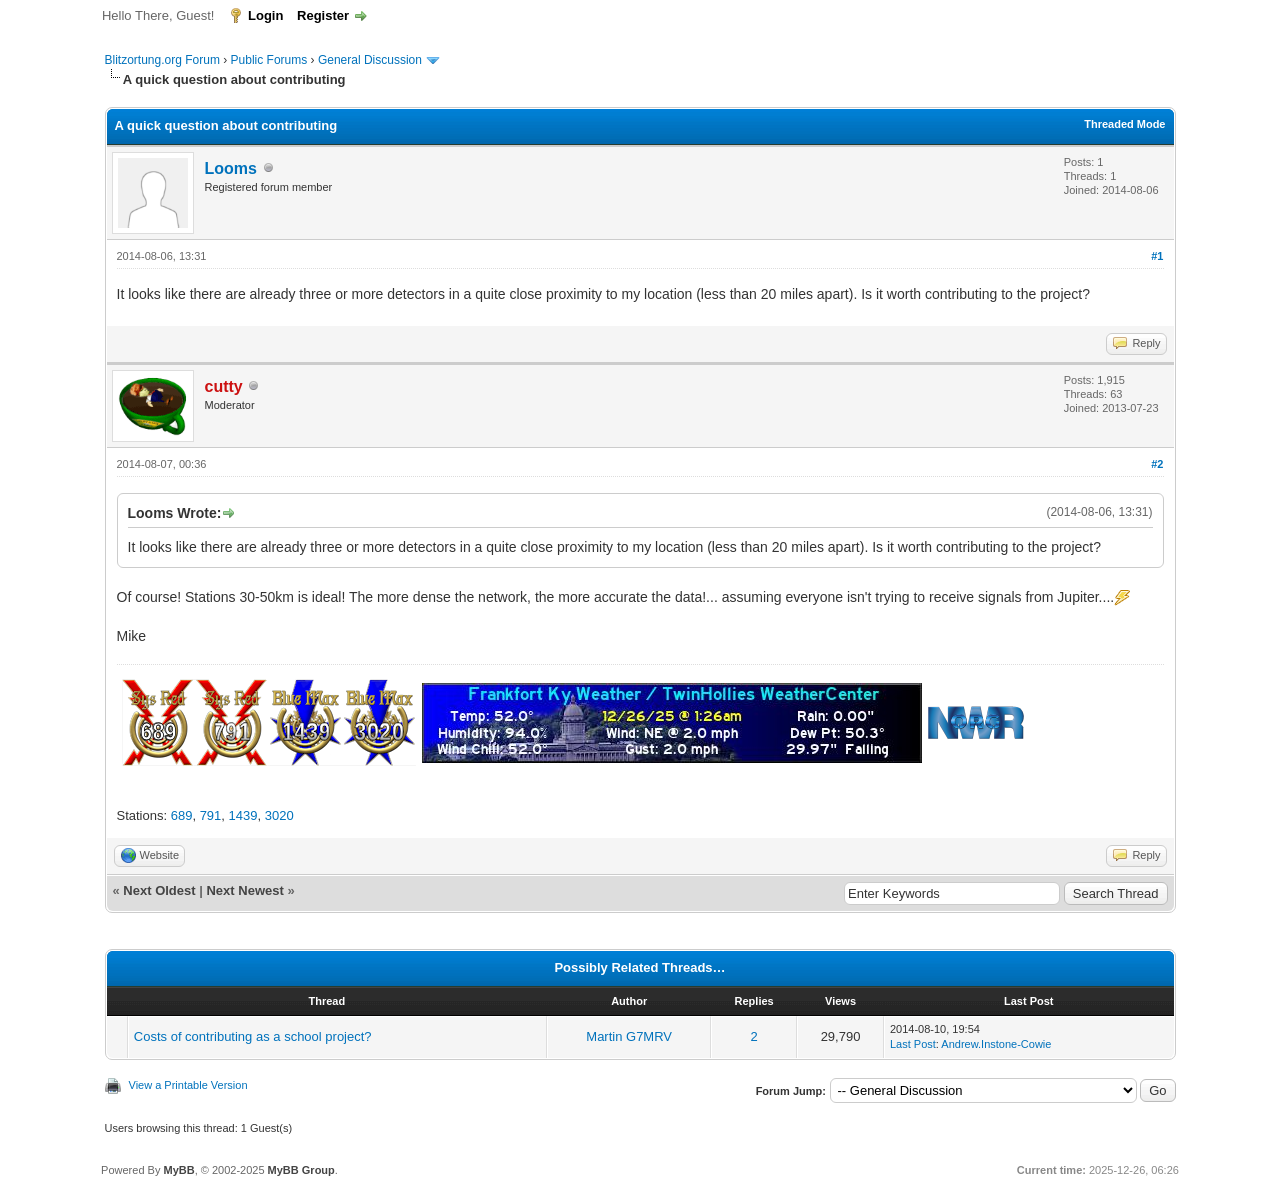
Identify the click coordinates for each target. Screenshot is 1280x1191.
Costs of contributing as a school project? (253, 1036)
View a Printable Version (188, 1085)
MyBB (178, 1170)
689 (182, 815)
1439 (243, 815)
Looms (231, 168)
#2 (1157, 464)
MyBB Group (301, 1170)
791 (211, 815)
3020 (279, 815)
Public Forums (269, 60)
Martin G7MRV (629, 1036)
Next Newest (244, 890)
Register (323, 15)
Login (265, 15)
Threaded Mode (1124, 124)
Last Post (913, 1044)
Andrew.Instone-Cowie (996, 1044)
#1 (1157, 256)
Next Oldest (159, 890)
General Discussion (370, 60)
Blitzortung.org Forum (162, 60)
